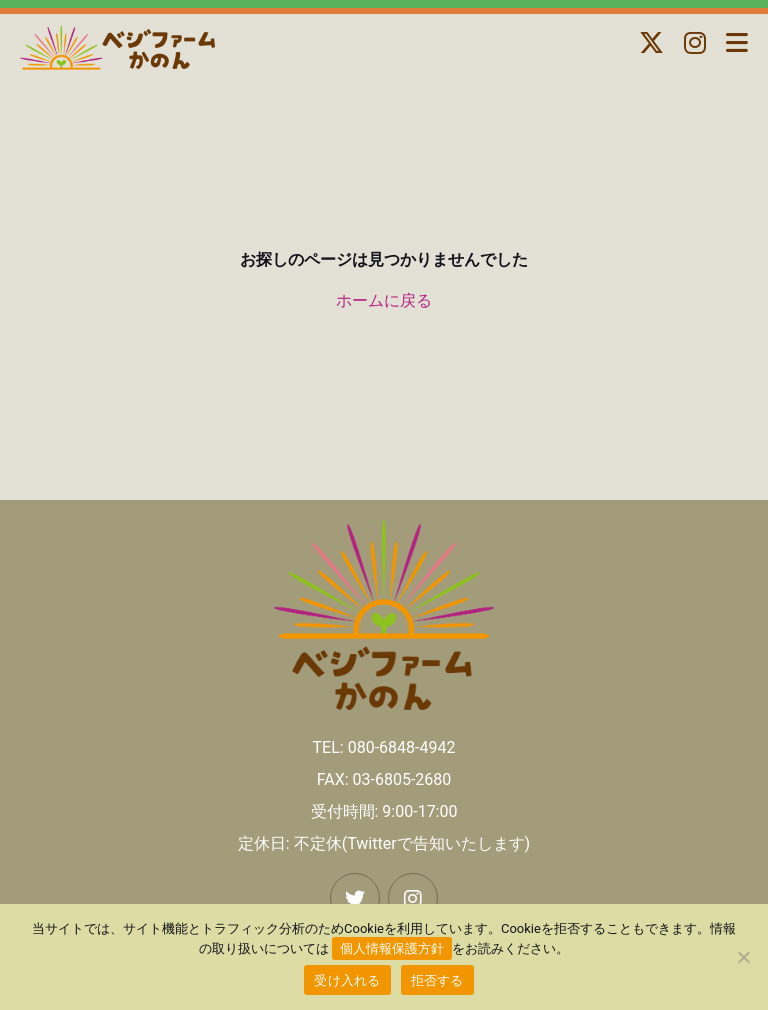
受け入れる (347, 980)
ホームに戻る (384, 300)
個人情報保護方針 (392, 948)
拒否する (437, 980)
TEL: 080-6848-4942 (384, 747)
